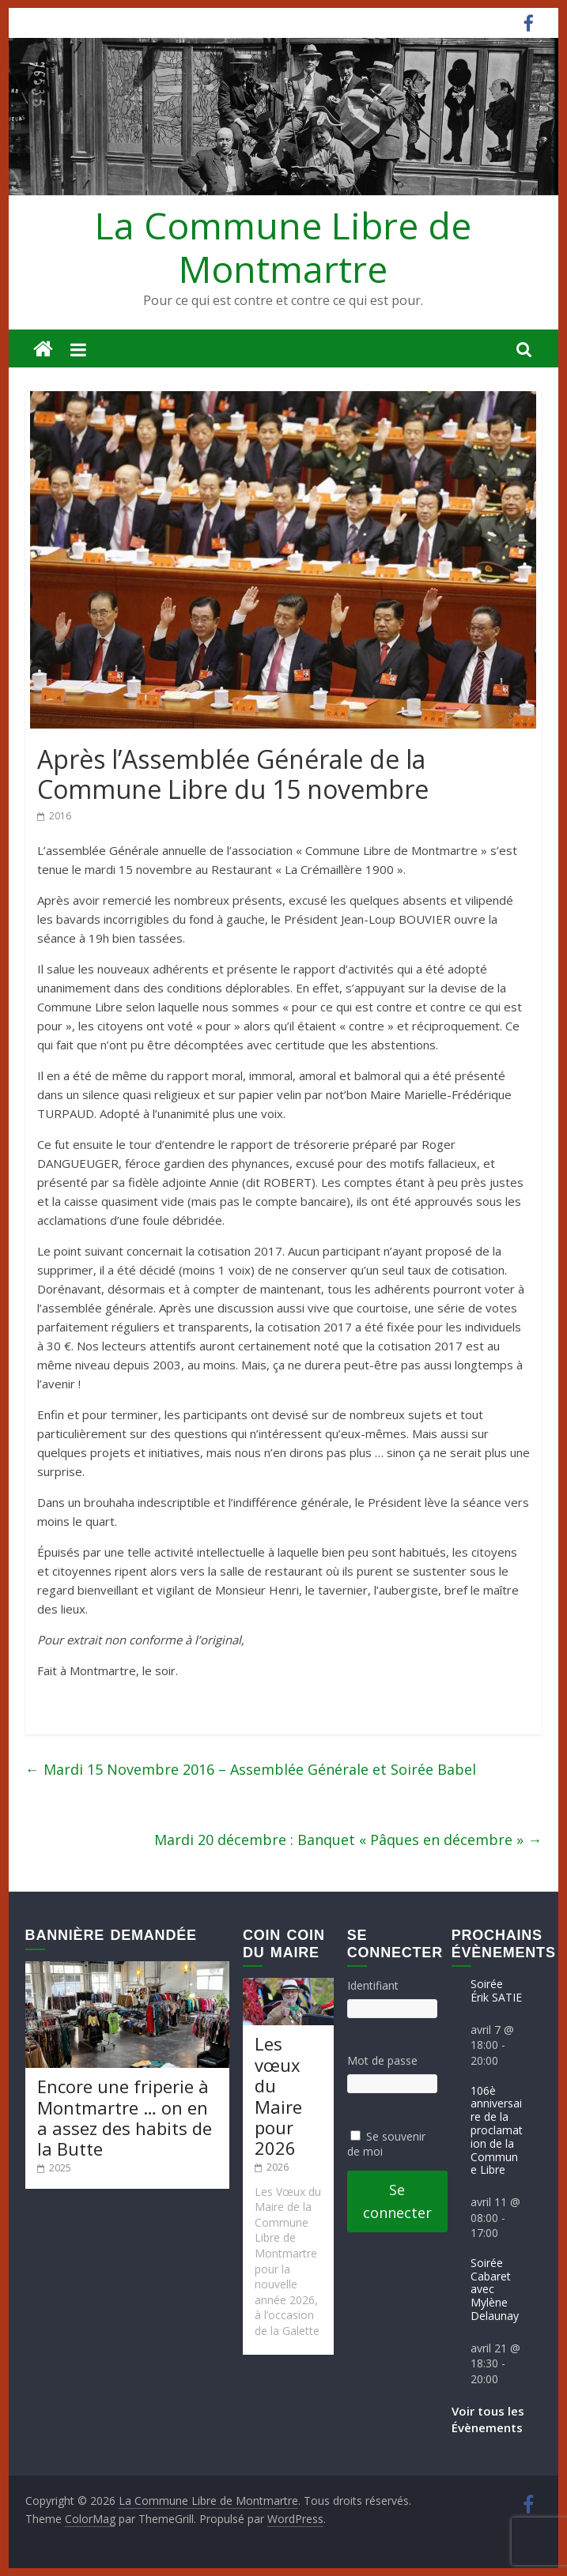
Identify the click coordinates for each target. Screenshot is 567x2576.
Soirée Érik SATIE (496, 1990)
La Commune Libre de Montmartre (283, 247)
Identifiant (373, 1985)
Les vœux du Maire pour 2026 (278, 2096)
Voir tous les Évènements (488, 2419)
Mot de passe (382, 2060)
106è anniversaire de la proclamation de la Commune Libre (497, 2130)
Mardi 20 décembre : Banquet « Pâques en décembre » (348, 1839)
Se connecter (397, 2201)
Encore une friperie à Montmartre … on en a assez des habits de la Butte (124, 2117)
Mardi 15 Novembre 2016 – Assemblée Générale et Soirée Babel (250, 1769)
